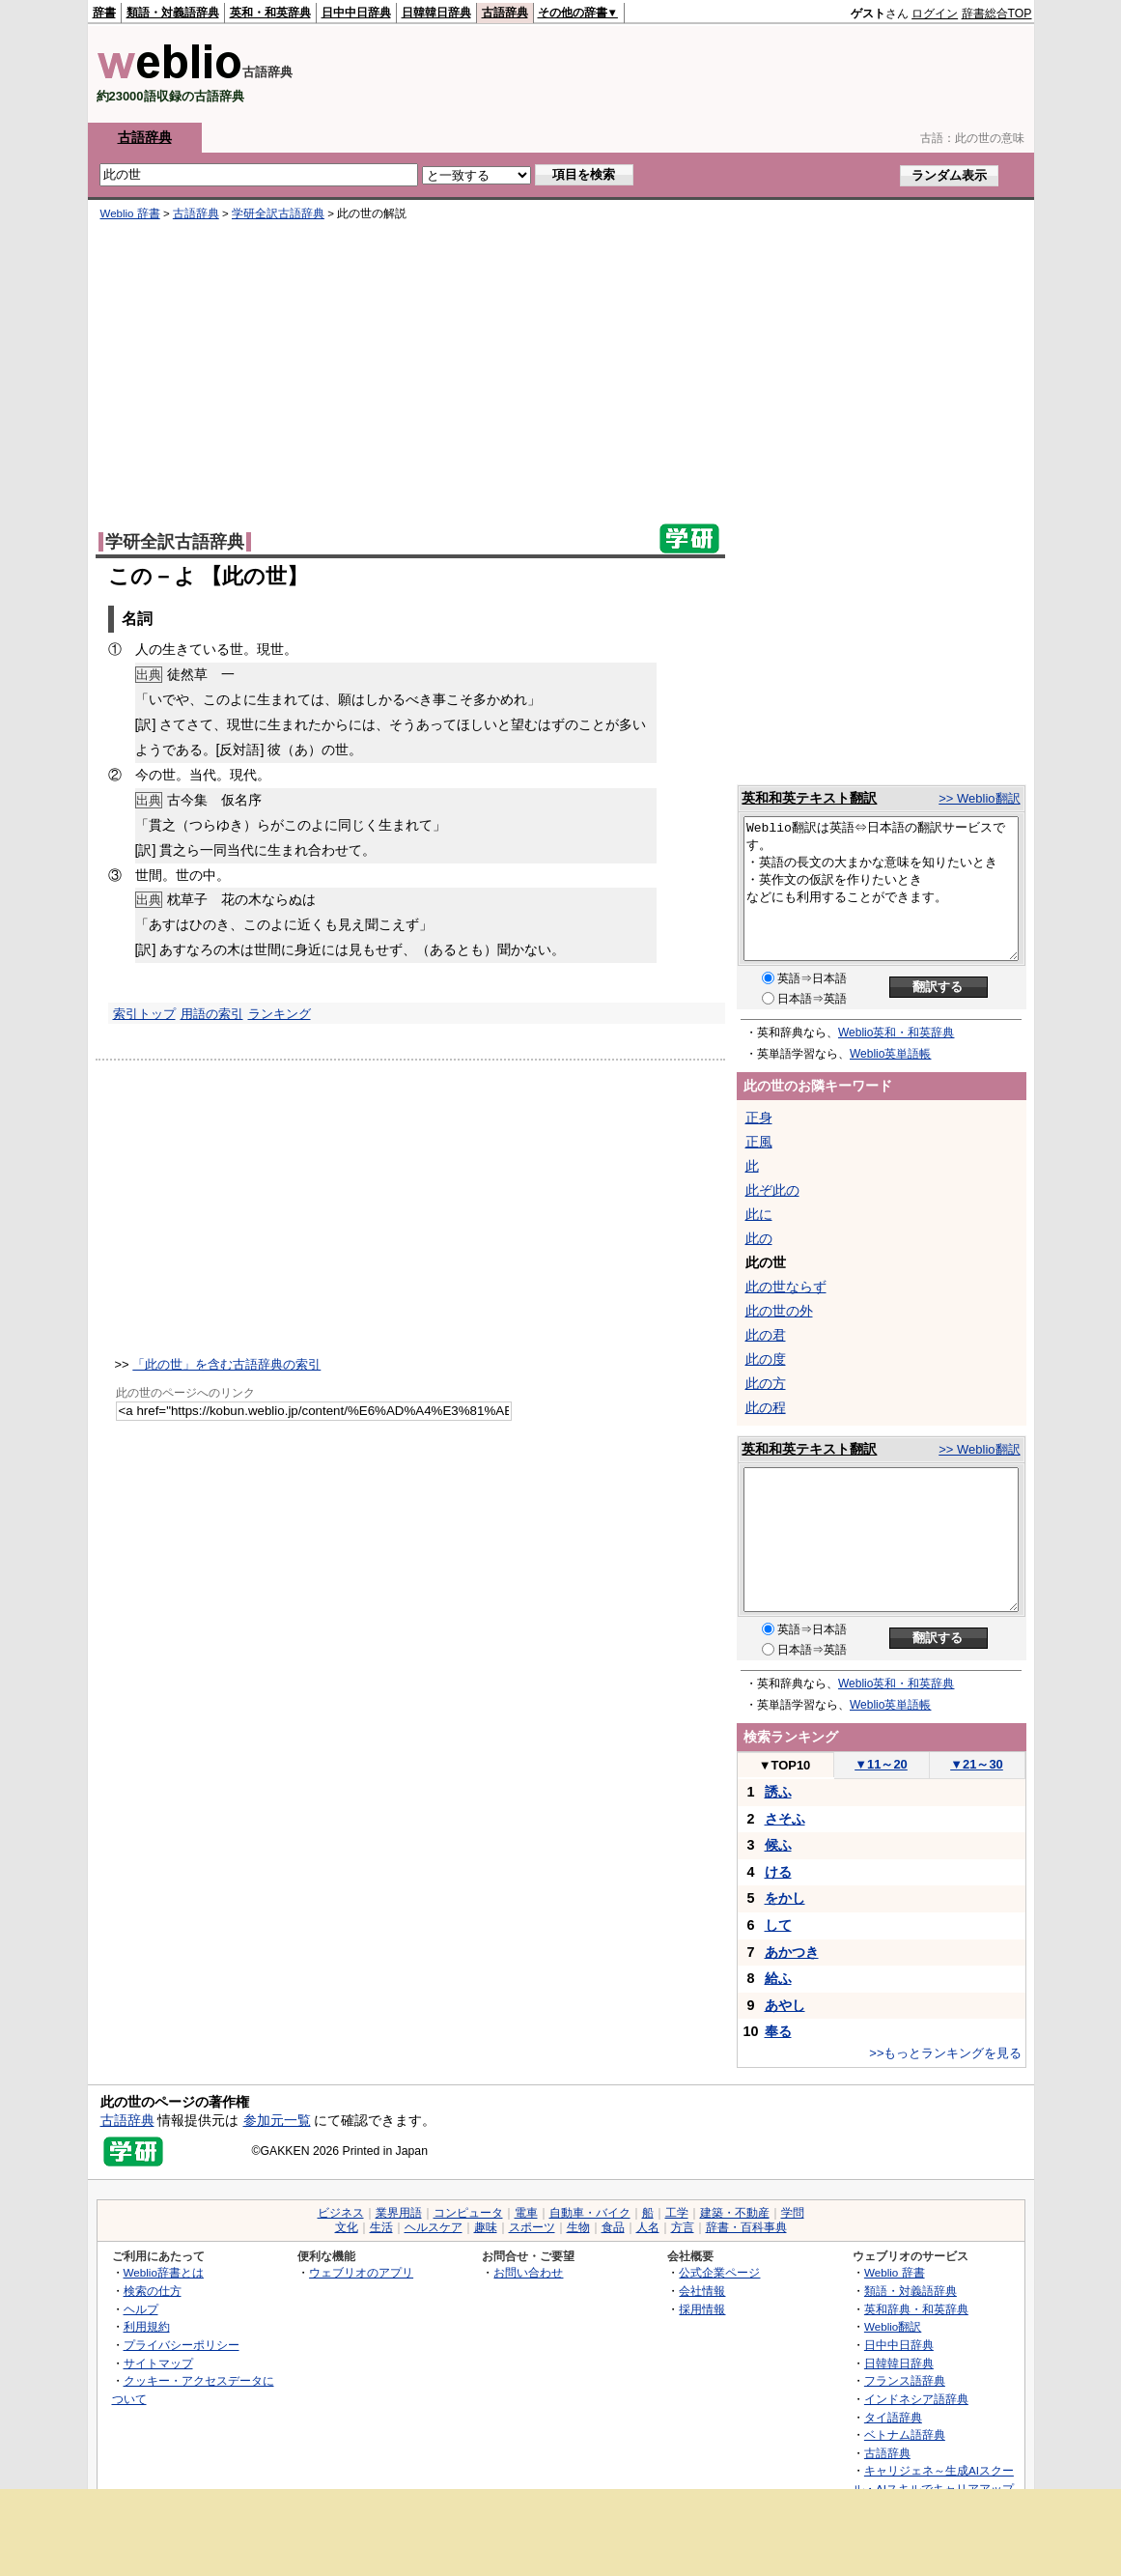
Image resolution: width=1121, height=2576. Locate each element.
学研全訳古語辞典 (278, 213)
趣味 (485, 2227)
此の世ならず (786, 1286)
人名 (647, 2227)
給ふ (778, 1978)
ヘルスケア (433, 2227)
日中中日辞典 (356, 12)
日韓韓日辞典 (436, 12)
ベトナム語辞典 (904, 2434)
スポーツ (532, 2227)
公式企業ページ (719, 2272)
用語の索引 (212, 1013)
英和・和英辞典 (270, 12)
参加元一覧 (277, 2120)
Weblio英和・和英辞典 (896, 1032)
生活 (381, 2227)
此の (758, 1238)
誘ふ (778, 1791)
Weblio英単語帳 (890, 1054)
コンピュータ (468, 2213)
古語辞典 (505, 12)
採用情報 (702, 2309)
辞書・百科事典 (746, 2227)
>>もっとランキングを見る (945, 2053)
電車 (526, 2213)
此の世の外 (779, 1310)
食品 (613, 2227)
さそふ (785, 1818)
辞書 (104, 12)
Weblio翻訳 (892, 2326)
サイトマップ (158, 2363)
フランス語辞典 (904, 2380)
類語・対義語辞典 (172, 12)
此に (758, 1214)
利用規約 (147, 2326)
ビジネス (341, 2213)
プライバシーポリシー (181, 2344)
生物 (578, 2227)
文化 (346, 2227)
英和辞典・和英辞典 (916, 2309)
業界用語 (399, 2213)
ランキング (279, 1013)
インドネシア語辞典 (916, 2398)
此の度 (765, 1359)
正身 (758, 1117)
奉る (778, 2031)
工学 (676, 2213)
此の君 (765, 1335)
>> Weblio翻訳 (979, 798)
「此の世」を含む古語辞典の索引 (226, 1364)
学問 (792, 2213)
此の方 (765, 1383)
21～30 (976, 1764)
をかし (785, 1898)
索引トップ (144, 1013)
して (778, 1925)
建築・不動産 (735, 2213)
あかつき (792, 1952)
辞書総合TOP (997, 13)
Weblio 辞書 (130, 213)
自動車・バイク (590, 2213)
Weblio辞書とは (164, 2272)
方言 (682, 2227)
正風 (758, 1141)
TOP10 (785, 1765)
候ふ (778, 1845)
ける (778, 1872)
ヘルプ (141, 2309)
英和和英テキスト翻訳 (809, 798)
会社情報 (702, 2290)
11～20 (881, 1764)
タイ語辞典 (893, 2417)
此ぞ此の (772, 1190)
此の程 (765, 1407)
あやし (785, 2005)
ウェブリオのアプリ (361, 2272)
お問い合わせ (528, 2272)
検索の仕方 (153, 2290)
